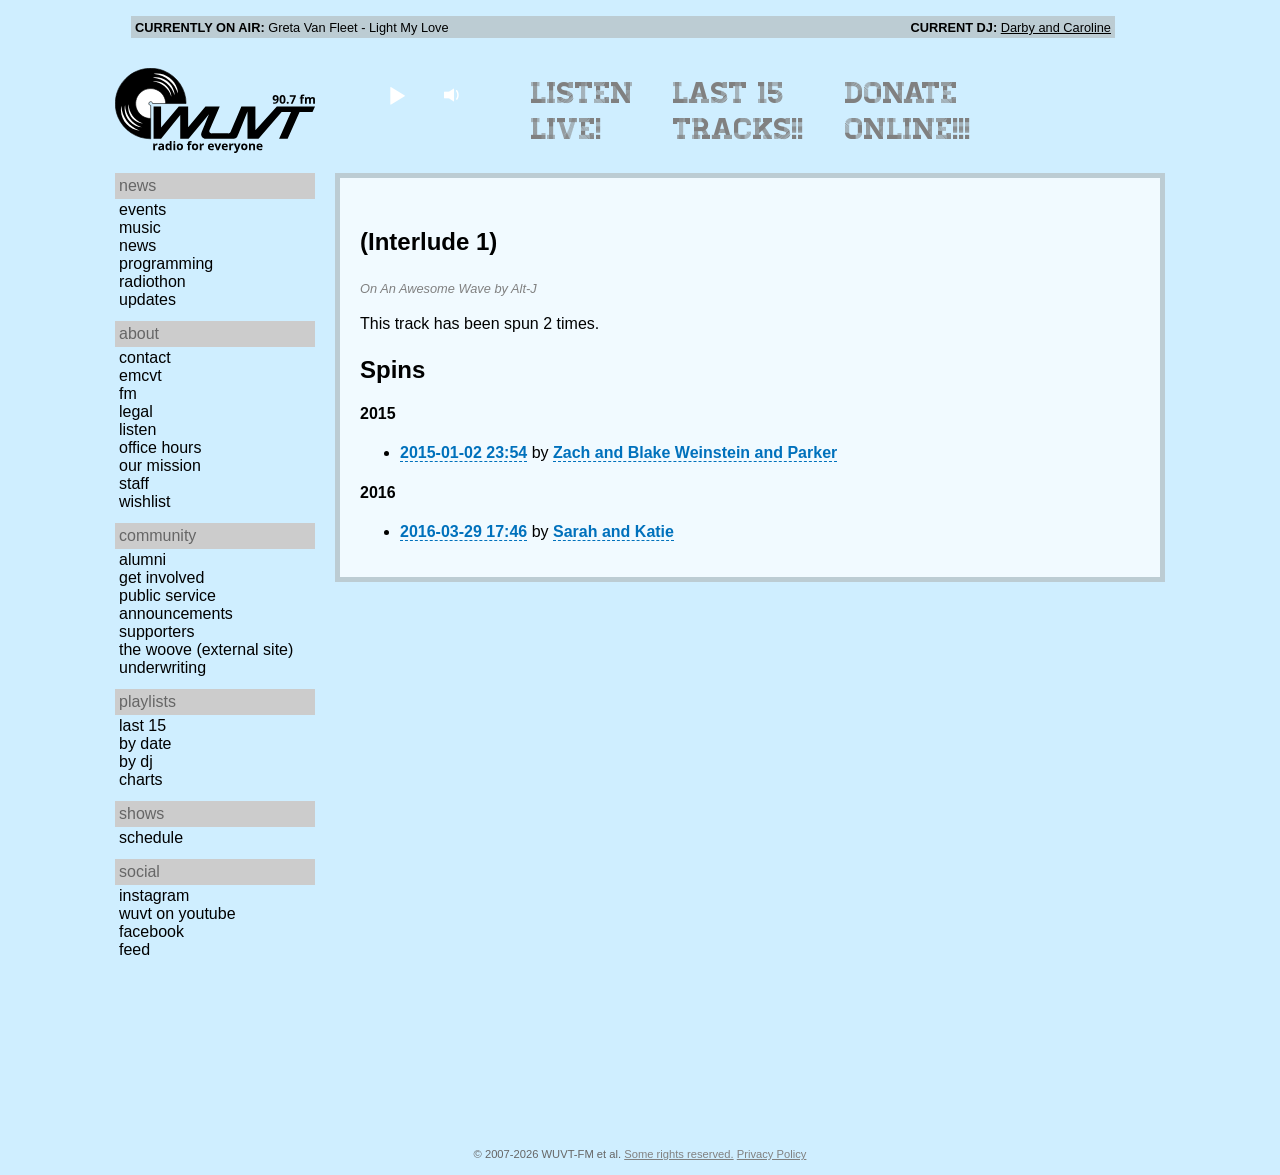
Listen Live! (582, 111)
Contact (145, 357)
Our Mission (160, 465)
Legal (136, 411)
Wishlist (145, 501)
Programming (166, 263)
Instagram (154, 895)
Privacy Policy (772, 1154)
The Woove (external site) (206, 649)
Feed (134, 949)
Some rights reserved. (678, 1154)
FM (128, 393)
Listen (137, 429)
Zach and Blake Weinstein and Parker (695, 452)
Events (142, 209)
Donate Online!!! (908, 111)
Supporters (157, 631)
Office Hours (160, 447)
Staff (134, 483)
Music (140, 227)
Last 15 (142, 725)
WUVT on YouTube (177, 913)
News (137, 245)
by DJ (136, 761)
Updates (147, 299)
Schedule (151, 837)
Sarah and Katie (613, 531)
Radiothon (152, 281)
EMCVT (140, 375)
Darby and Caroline (1056, 27)
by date (145, 743)
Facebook (151, 931)
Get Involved (161, 577)
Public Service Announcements (176, 604)
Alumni (142, 559)
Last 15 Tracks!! (738, 111)
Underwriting (162, 667)
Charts (141, 779)
